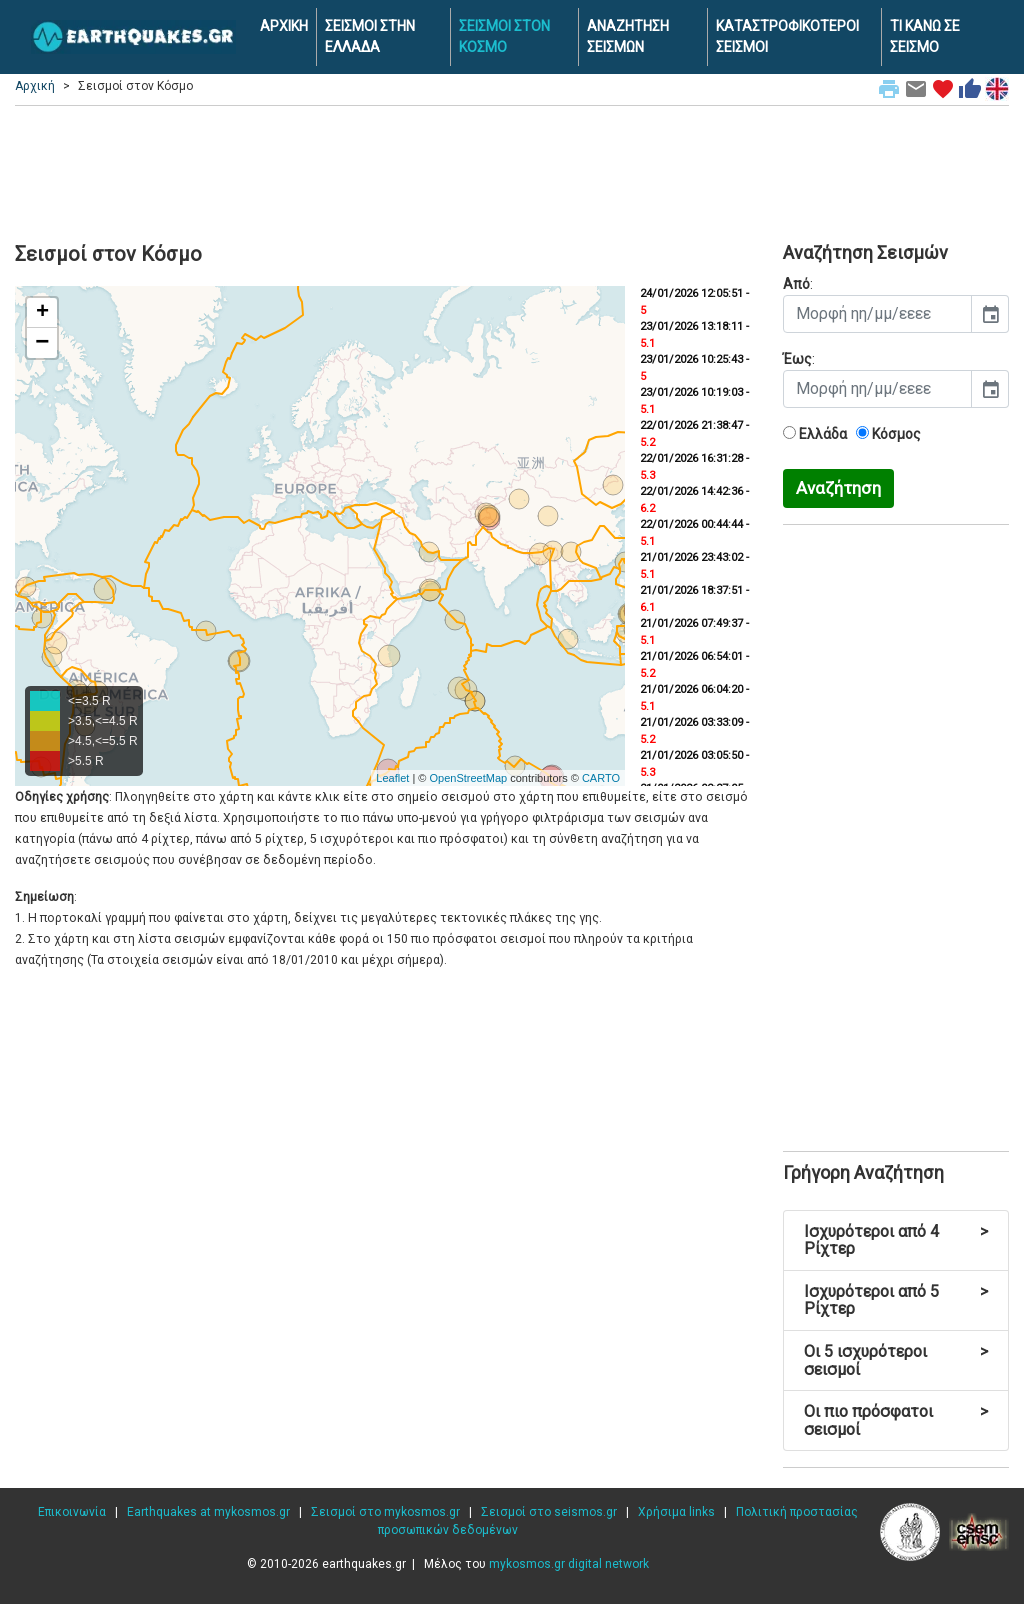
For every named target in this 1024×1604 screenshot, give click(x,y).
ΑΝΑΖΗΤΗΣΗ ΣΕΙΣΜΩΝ (628, 36)
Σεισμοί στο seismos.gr (549, 1512)
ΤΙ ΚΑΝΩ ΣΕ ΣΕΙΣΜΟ (925, 36)
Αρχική (35, 86)
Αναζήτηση (838, 488)
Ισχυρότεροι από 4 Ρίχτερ (896, 1240)
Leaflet (392, 778)
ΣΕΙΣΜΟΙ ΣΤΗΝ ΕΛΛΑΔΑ (370, 36)
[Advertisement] (512, 171)
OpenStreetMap (468, 778)
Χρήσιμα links (676, 1512)
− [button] (42, 343)
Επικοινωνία (72, 1512)
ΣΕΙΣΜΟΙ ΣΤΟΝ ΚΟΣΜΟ (504, 36)
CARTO (601, 778)
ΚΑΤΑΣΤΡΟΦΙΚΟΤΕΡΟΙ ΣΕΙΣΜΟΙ (787, 36)
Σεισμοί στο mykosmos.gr (385, 1512)
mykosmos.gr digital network (569, 1564)
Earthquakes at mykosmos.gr (208, 1512)
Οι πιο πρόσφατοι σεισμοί (896, 1420)
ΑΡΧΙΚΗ (284, 26)
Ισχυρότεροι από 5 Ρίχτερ (896, 1300)
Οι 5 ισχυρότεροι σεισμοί (896, 1360)
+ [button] (42, 313)
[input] (877, 314)
